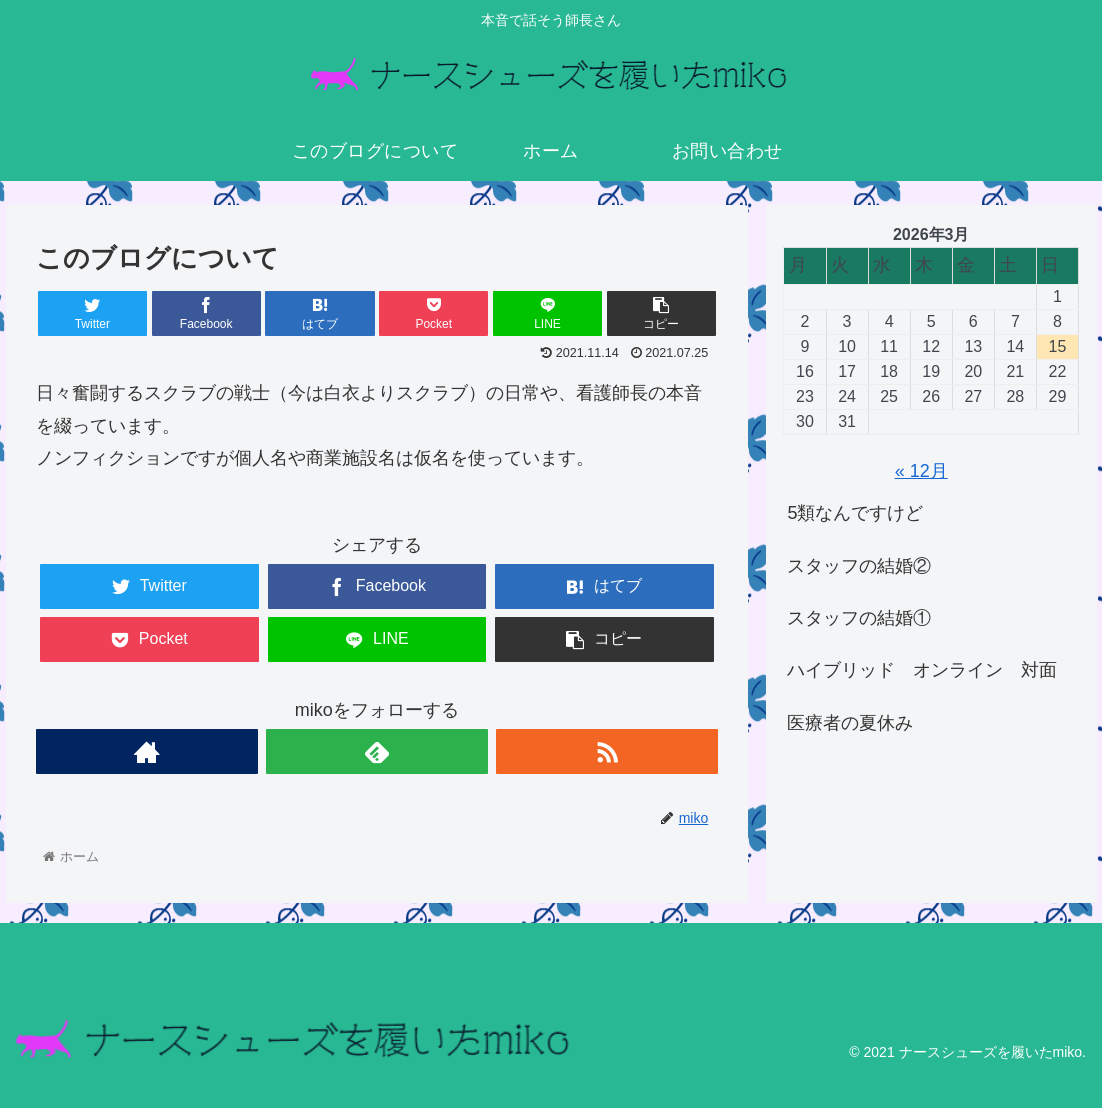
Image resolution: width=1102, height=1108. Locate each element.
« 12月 (921, 471)
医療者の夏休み (850, 723)
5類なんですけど (855, 513)
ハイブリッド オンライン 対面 (922, 670)
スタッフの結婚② (859, 566)
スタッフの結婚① (859, 618)
